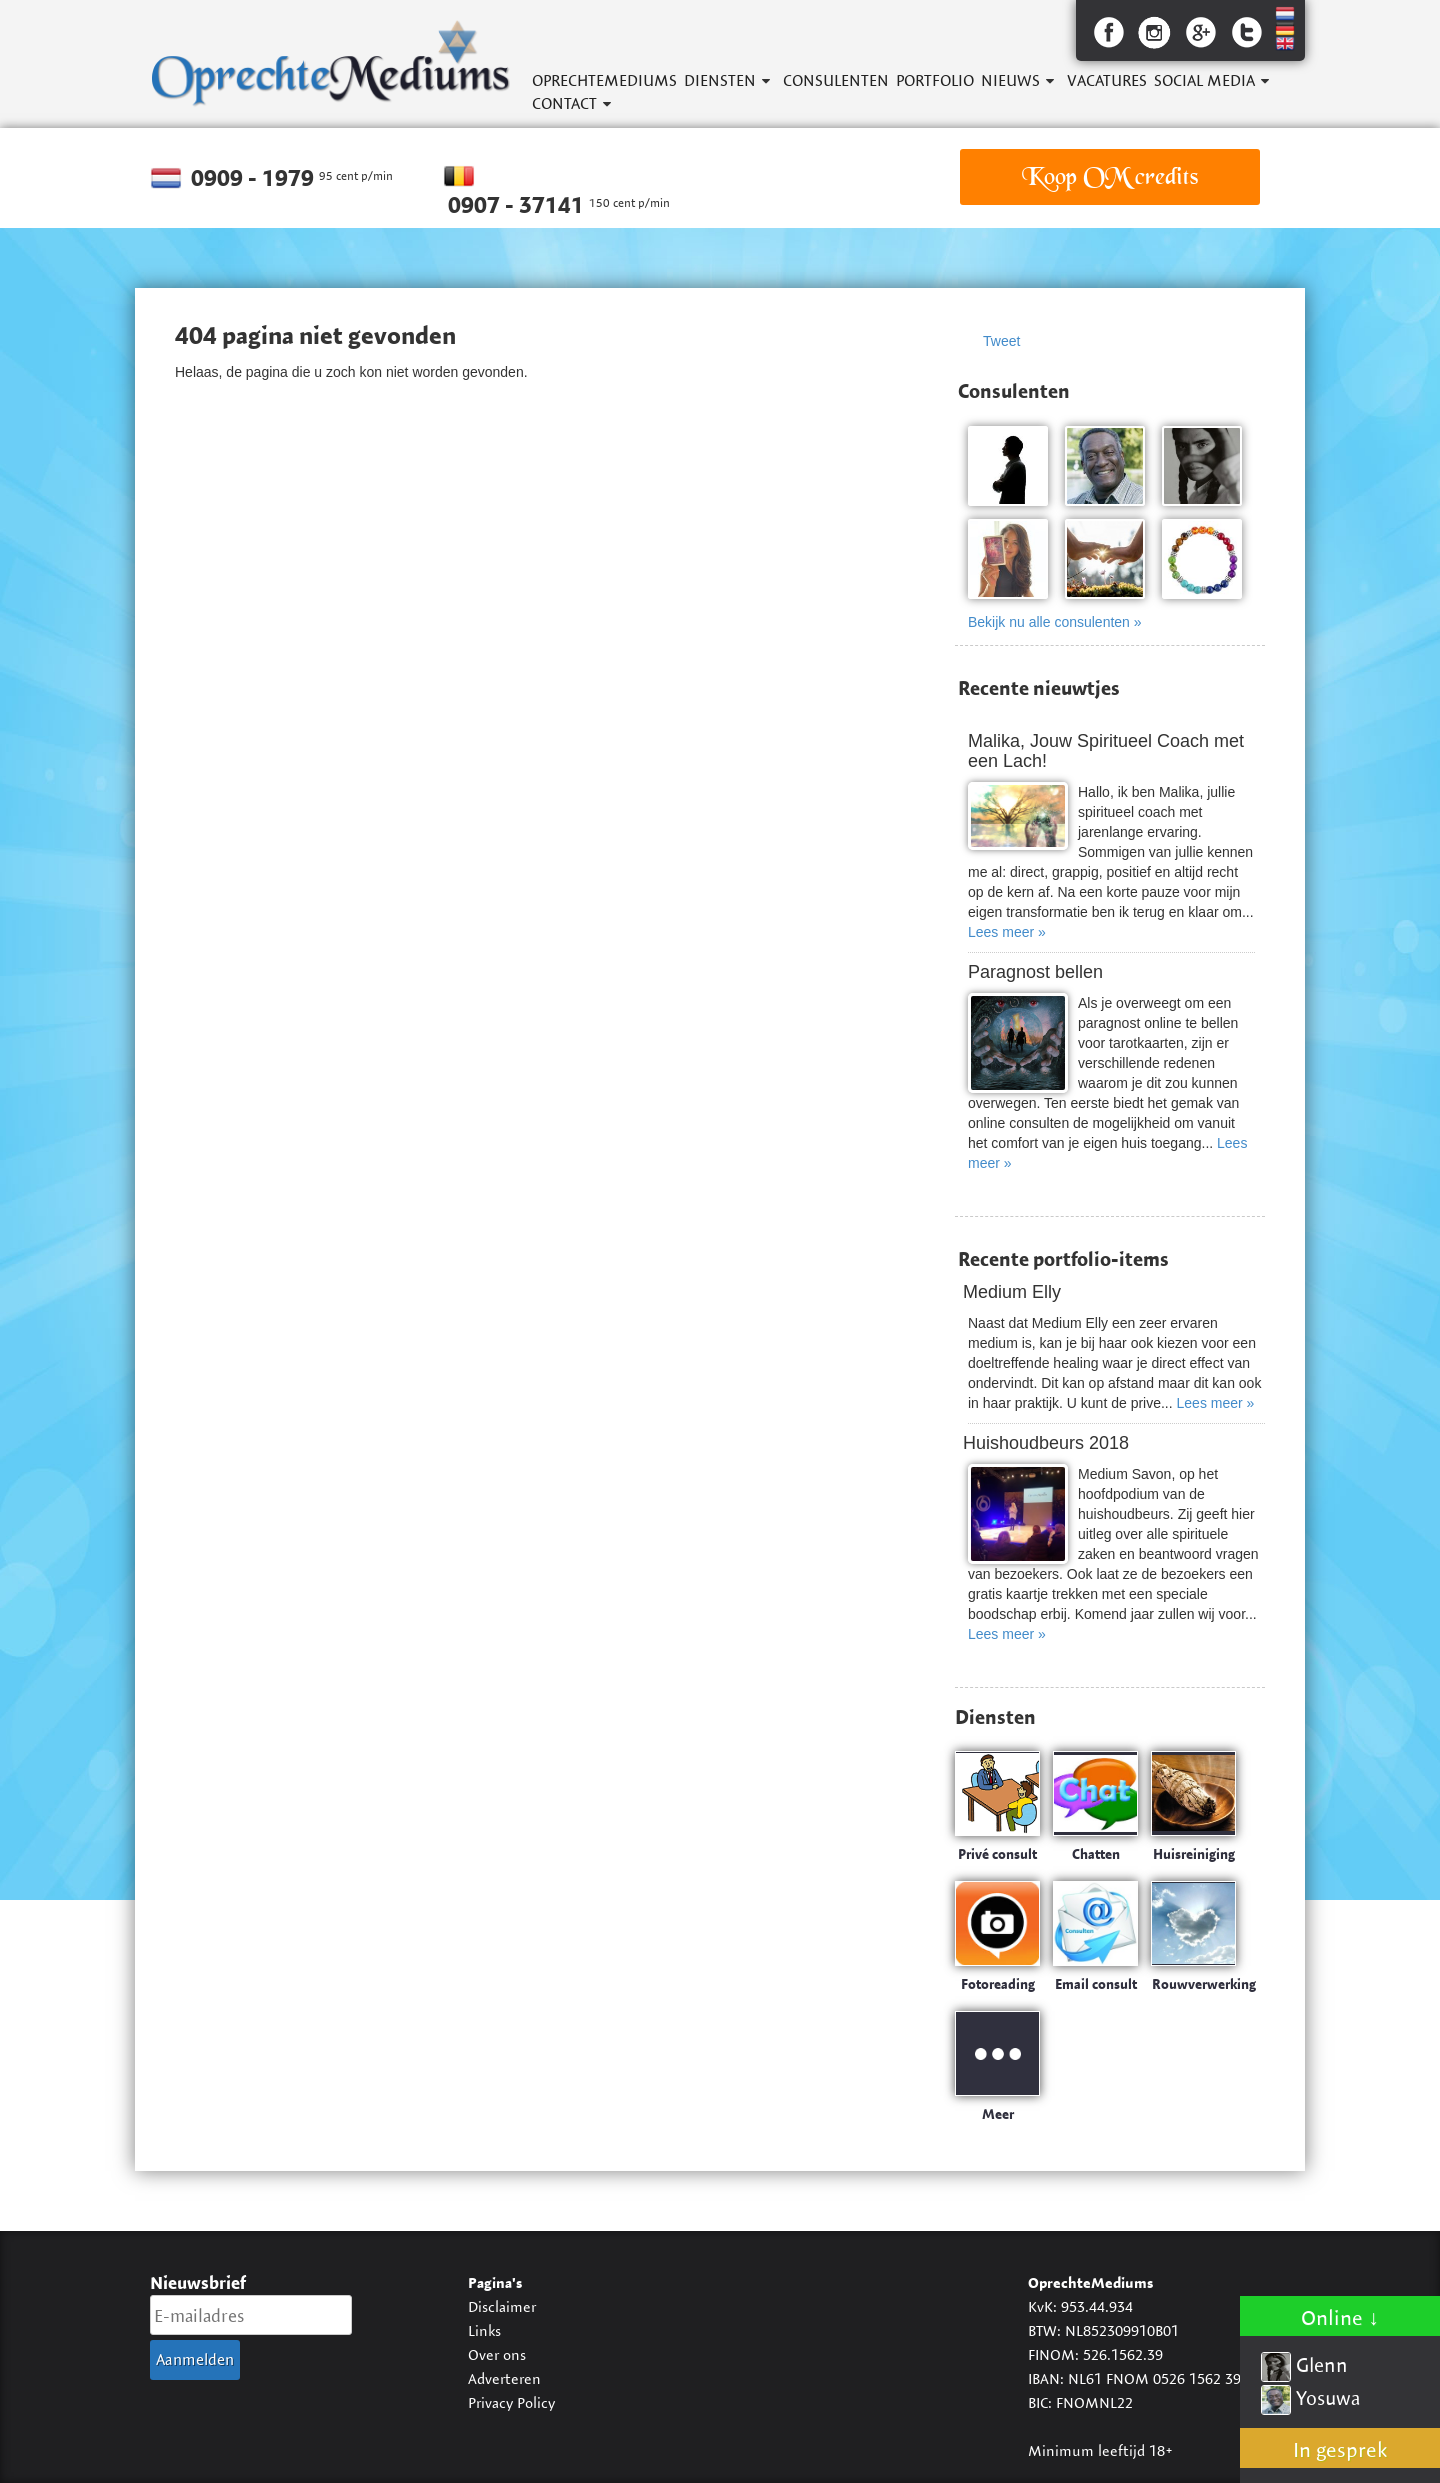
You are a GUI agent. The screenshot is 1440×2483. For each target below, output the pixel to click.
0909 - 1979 (255, 178)
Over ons (497, 2354)
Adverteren (504, 2378)
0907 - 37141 (518, 205)
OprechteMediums (604, 80)
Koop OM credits (1110, 176)
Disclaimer (502, 2306)
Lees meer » (1007, 932)
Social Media (1204, 80)
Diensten (720, 80)
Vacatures (1107, 80)
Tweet (1001, 341)
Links (484, 2330)
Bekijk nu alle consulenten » (1055, 622)
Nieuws (1010, 80)
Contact (564, 103)
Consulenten (836, 80)
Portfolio (935, 80)
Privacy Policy (511, 2402)
